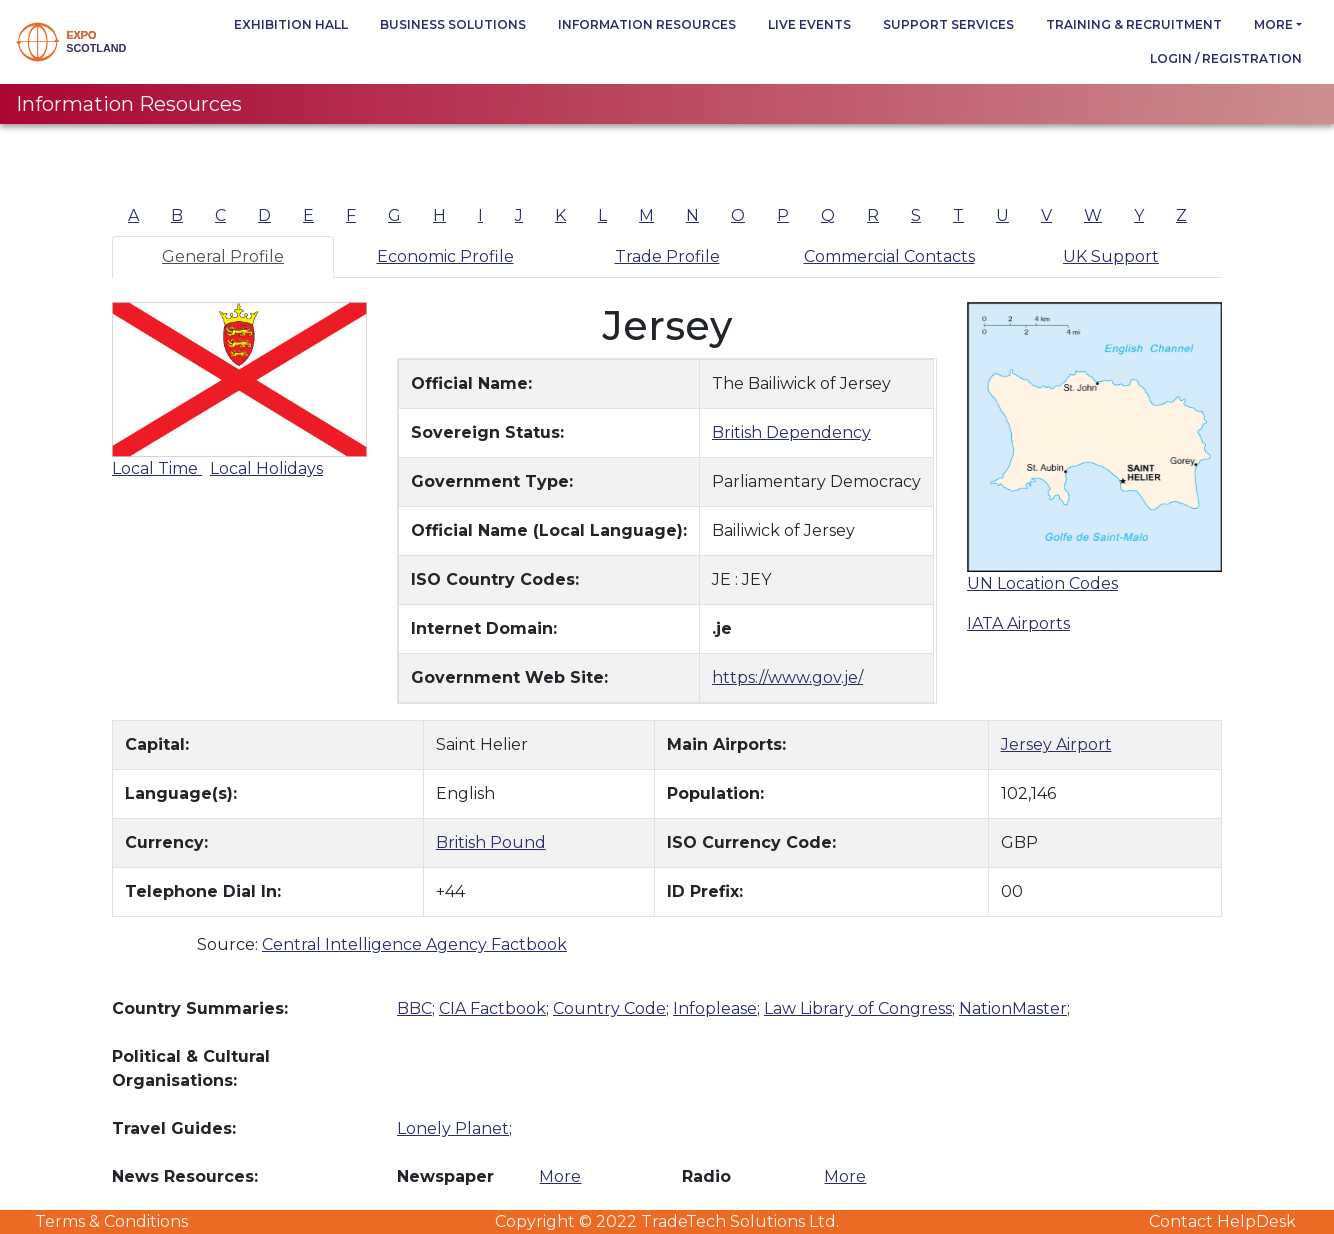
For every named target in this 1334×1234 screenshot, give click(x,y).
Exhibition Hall (291, 24)
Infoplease (715, 1008)
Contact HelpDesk (1222, 1221)
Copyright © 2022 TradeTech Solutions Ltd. (667, 1221)
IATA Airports (1018, 623)
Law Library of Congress (858, 1008)
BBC (414, 1008)
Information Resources (647, 24)
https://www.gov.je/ (787, 677)
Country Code (609, 1008)
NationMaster (1013, 1008)
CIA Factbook (492, 1008)
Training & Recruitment (1134, 24)
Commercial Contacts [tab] (889, 256)
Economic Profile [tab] (445, 256)
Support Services (948, 24)
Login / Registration (1226, 58)
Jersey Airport (1056, 744)
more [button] (1273, 24)
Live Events (809, 24)
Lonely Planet (453, 1128)
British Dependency (791, 432)
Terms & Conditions (111, 1221)
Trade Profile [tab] (667, 256)
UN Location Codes (1042, 583)
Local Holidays (266, 468)
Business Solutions (453, 24)
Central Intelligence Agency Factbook (414, 944)
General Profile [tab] (223, 256)
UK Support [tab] (1111, 256)
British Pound (491, 842)
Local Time (157, 468)
